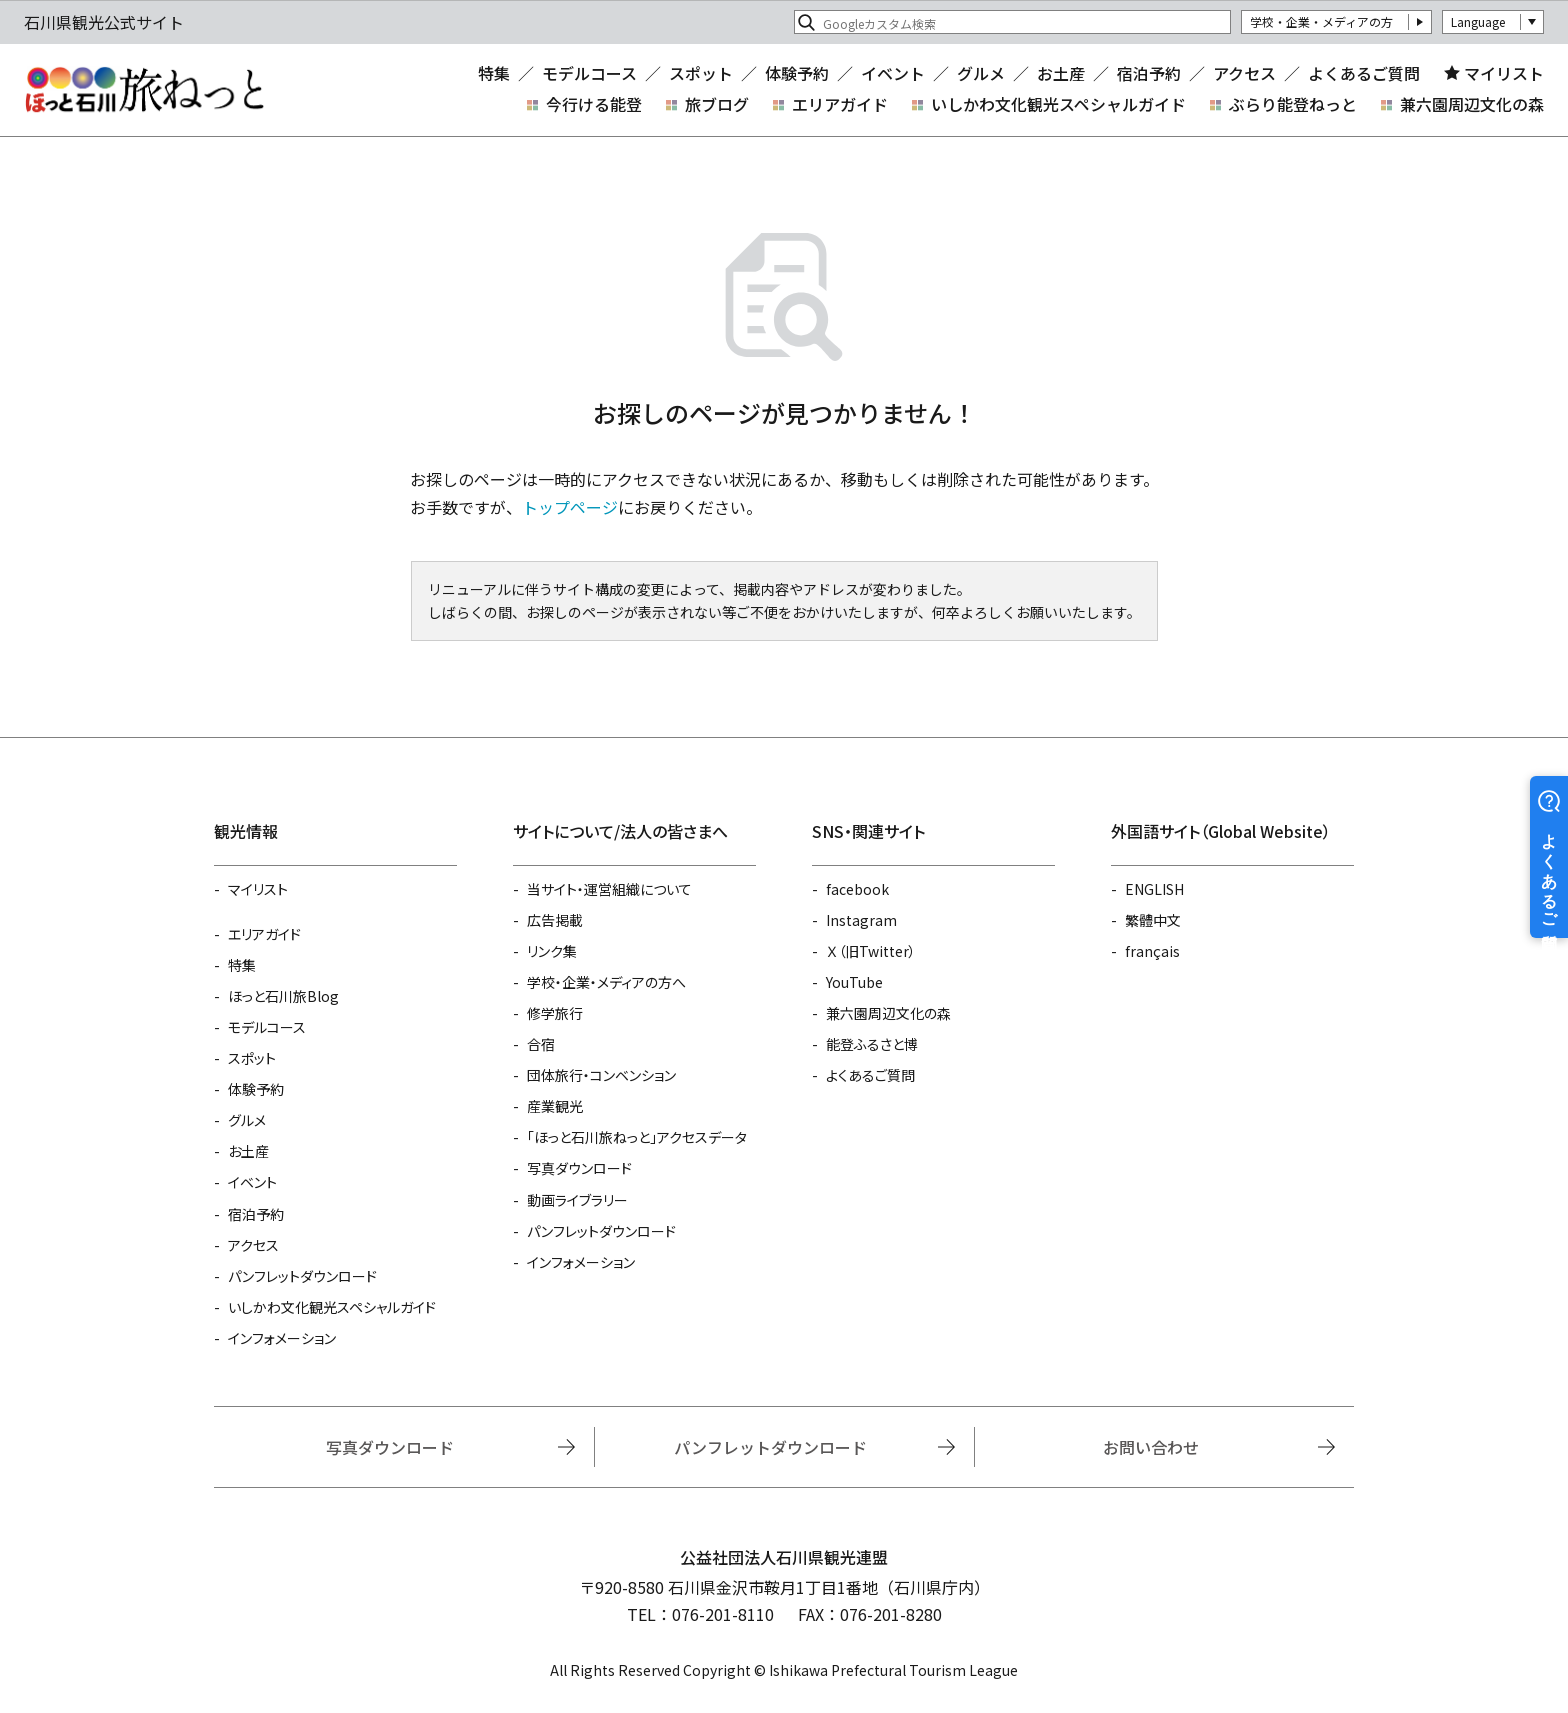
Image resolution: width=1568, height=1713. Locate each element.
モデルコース (589, 73)
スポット (701, 73)
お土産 (1061, 73)
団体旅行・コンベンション (601, 1075)
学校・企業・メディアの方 (1321, 21)
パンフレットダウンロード (302, 1276)
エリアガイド (840, 104)
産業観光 (555, 1106)
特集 (494, 73)
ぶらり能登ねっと (1293, 104)
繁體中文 (1153, 920)
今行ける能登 (594, 104)
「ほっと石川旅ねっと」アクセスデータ (637, 1137)
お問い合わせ (1151, 1447)
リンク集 (552, 951)
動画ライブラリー (577, 1200)
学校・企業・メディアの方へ (606, 982)
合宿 (541, 1044)
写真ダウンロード (579, 1168)
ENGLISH (1154, 889)
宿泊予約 (1149, 73)
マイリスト (1504, 73)
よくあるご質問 (1364, 73)
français (1152, 951)
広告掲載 (555, 920)
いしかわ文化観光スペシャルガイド (1058, 104)
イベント (893, 73)
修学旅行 (555, 1013)
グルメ (981, 73)
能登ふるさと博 (872, 1044)
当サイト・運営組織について (609, 889)
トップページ (570, 507)
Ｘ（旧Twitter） (871, 951)
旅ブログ (717, 104)
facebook (857, 889)
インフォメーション (282, 1338)
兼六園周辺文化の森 (1472, 104)
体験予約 (797, 73)
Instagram (861, 920)
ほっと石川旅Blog (283, 996)
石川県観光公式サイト (144, 90)
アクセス (1244, 73)
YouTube (854, 982)
